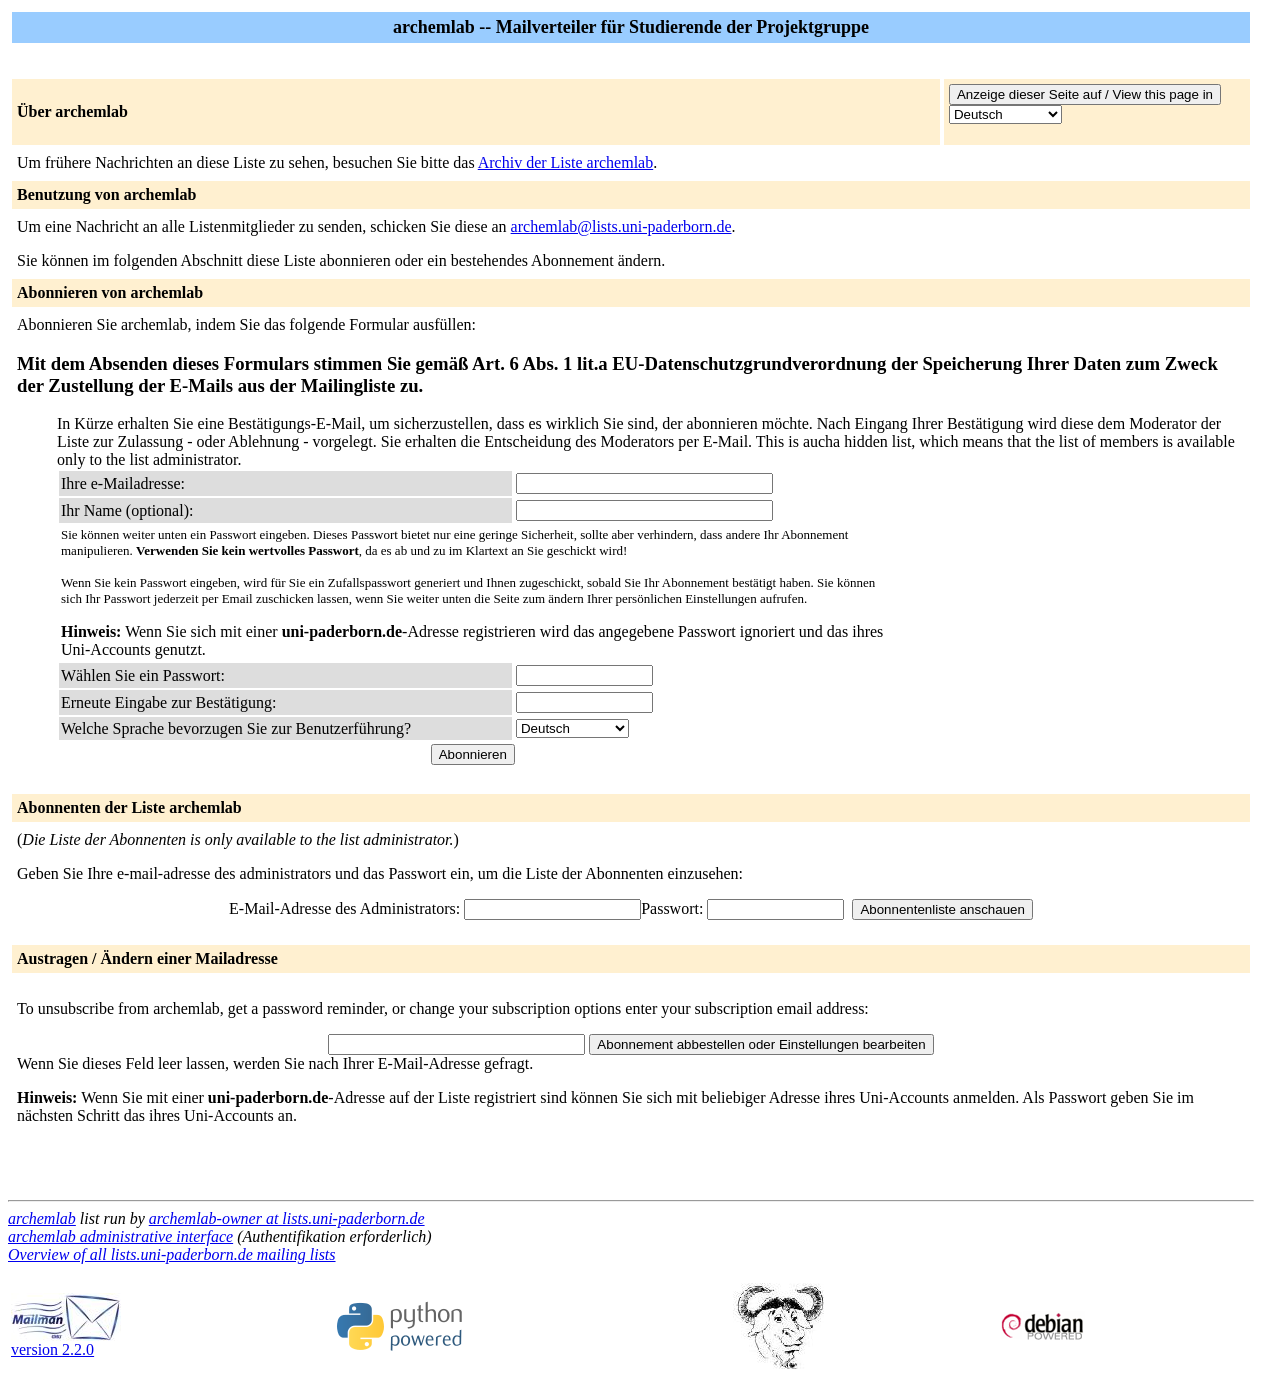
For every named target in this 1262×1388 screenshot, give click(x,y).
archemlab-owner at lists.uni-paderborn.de (287, 1218)
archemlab (42, 1218)
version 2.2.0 (66, 1342)
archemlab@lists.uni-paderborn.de (621, 226)
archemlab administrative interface (120, 1236)
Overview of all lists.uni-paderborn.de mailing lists (172, 1254)
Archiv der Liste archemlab (565, 162)
